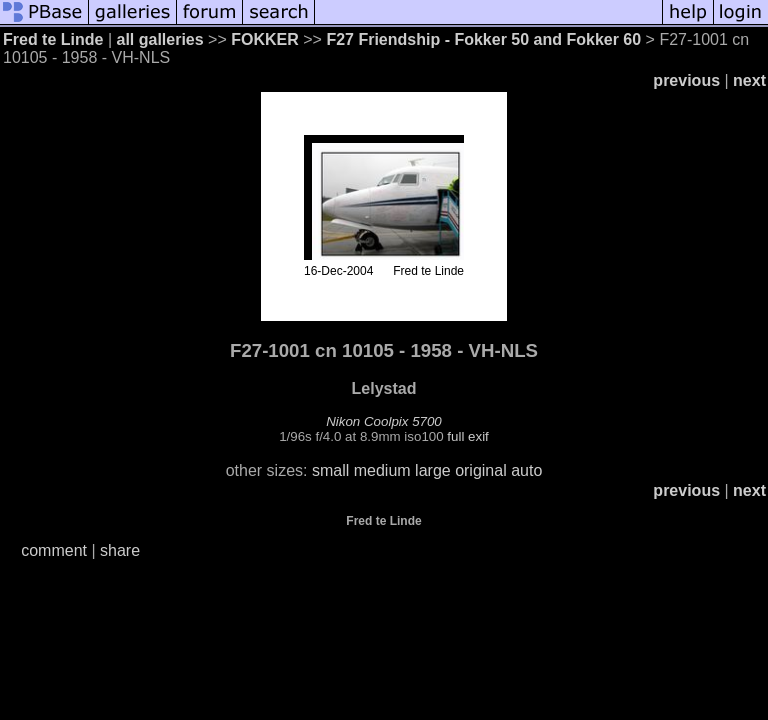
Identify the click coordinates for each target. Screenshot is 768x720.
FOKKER (267, 39)
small (330, 470)
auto (526, 470)
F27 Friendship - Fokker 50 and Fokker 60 (483, 39)
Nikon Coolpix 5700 (384, 421)
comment (54, 550)
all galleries (160, 39)
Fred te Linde (53, 39)
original (481, 470)
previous (686, 80)
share (120, 550)
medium (382, 470)
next (749, 80)
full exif (467, 436)
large (433, 470)
